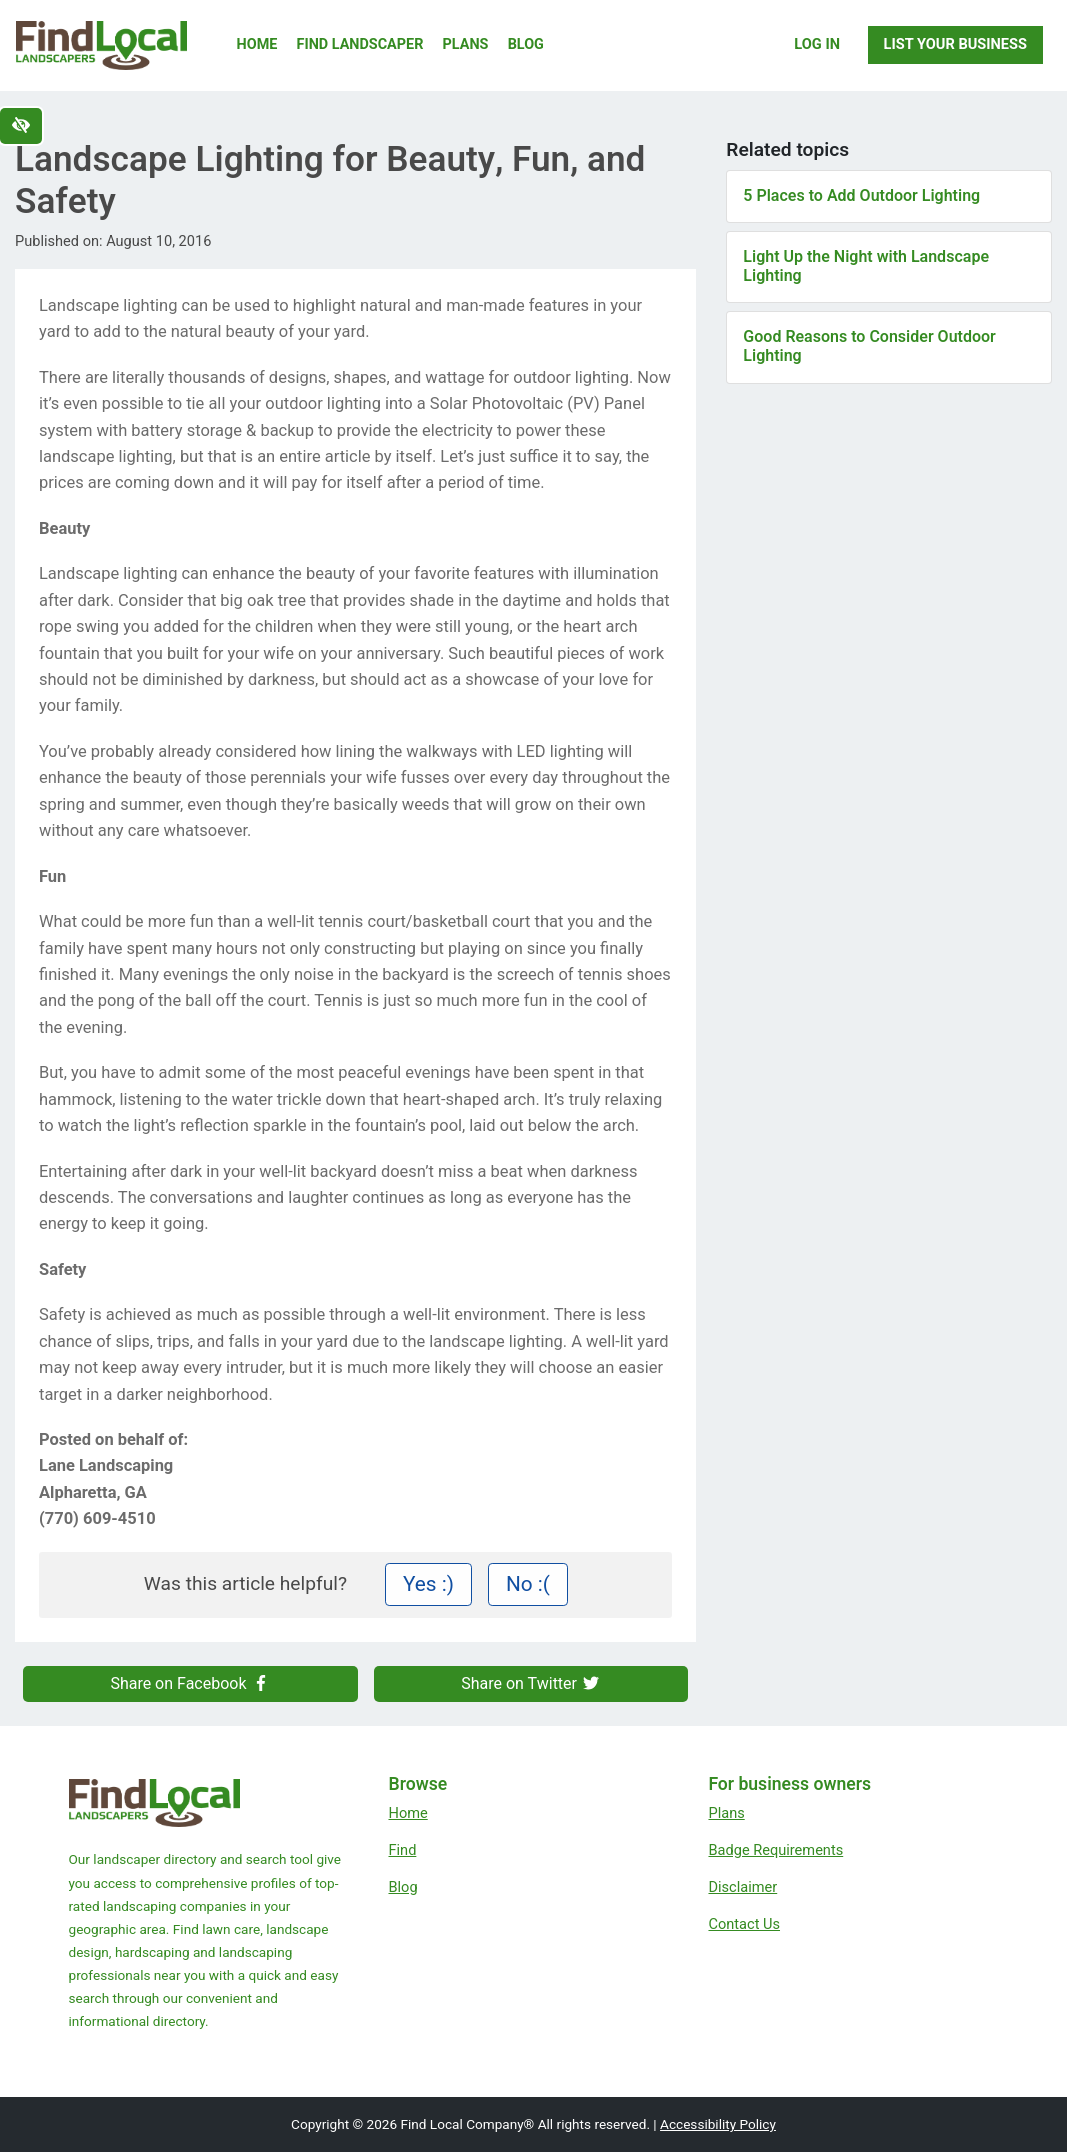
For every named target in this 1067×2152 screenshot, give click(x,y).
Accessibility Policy (718, 2124)
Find (402, 1850)
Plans (466, 44)
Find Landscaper (360, 44)
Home (257, 44)
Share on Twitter (531, 1683)
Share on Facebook (190, 1683)
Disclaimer (742, 1887)
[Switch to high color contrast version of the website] (21, 126)
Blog (526, 44)
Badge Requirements (775, 1850)
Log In (817, 44)
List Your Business (955, 44)
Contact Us (744, 1924)
